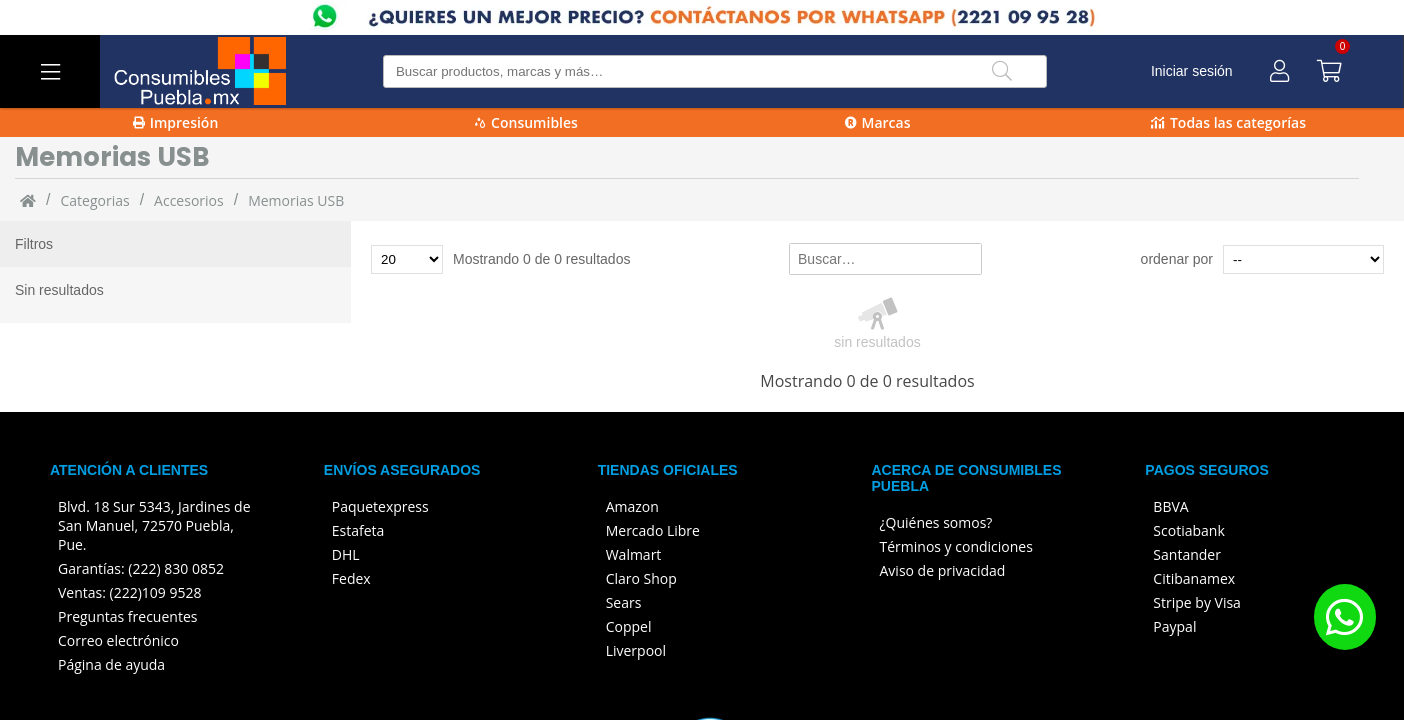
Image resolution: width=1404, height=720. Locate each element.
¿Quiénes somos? (936, 522)
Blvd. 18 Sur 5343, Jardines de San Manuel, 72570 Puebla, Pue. (154, 525)
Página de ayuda (111, 664)
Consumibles (526, 122)
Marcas (878, 122)
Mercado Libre (653, 530)
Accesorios (189, 200)
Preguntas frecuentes (127, 616)
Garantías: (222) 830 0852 (141, 568)
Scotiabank (1188, 530)
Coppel (629, 626)
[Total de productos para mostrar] (407, 259)
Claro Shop (641, 578)
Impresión (176, 122)
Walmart (634, 554)
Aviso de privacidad (943, 570)
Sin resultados (59, 290)
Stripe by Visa (1197, 602)
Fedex (351, 578)
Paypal (1174, 626)
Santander (1187, 554)
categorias (94, 200)
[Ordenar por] (1303, 259)
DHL (346, 554)
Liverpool (636, 650)
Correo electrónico (118, 640)
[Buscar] (1002, 71)
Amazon (632, 506)
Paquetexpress (380, 506)
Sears (624, 602)
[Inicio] (28, 200)
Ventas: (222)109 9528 (130, 592)
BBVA (1170, 506)
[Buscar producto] (715, 71)
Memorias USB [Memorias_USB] (296, 200)
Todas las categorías (1228, 122)
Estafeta (358, 530)
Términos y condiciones (956, 546)
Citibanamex (1194, 578)
